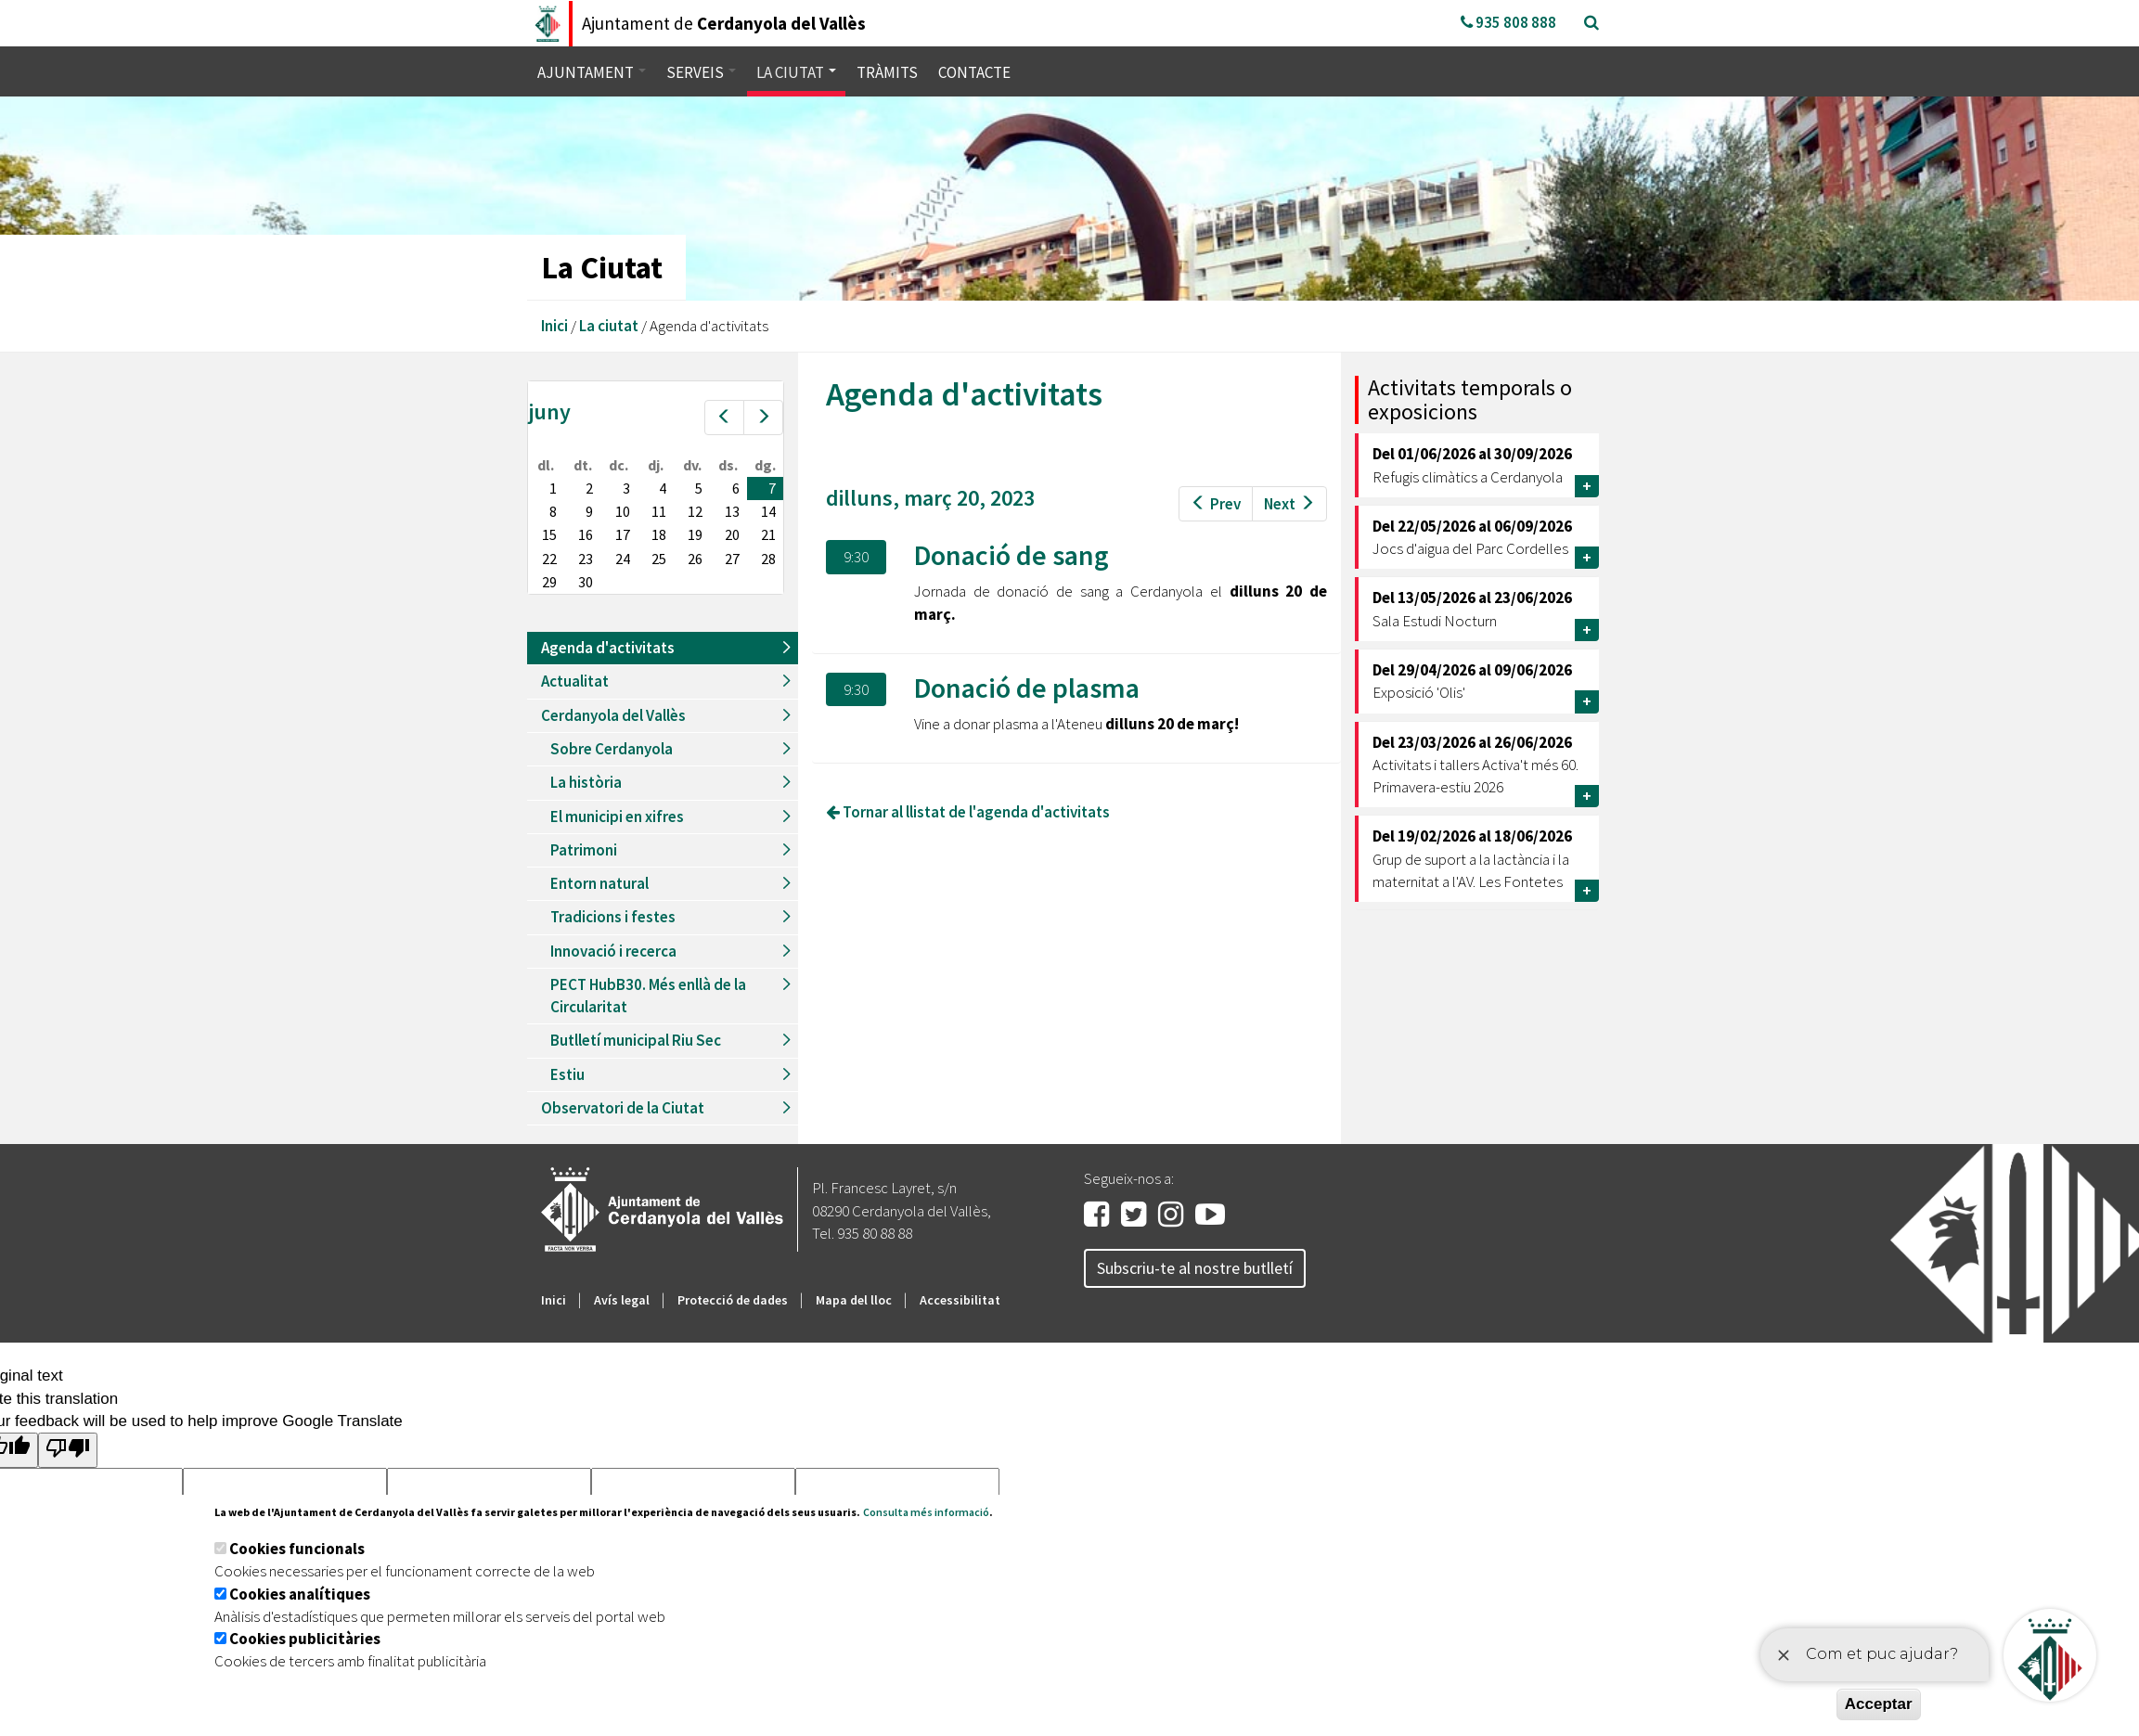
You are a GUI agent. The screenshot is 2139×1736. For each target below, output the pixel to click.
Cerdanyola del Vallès (613, 715)
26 (695, 558)
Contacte (974, 72)
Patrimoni (583, 850)
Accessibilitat (960, 1300)
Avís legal (622, 1300)
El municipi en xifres (617, 816)
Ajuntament (591, 72)
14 (768, 511)
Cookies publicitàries (304, 1638)
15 (549, 534)
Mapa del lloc (854, 1300)
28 (768, 558)
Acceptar (1879, 1704)
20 (732, 534)
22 (549, 558)
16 (585, 534)
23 (585, 558)
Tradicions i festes (613, 917)
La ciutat (796, 72)
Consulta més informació (926, 1512)
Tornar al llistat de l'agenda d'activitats (968, 812)
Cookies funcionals (297, 1548)
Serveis (701, 72)
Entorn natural (599, 883)
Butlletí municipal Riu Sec (635, 1040)
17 (622, 534)
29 (549, 581)
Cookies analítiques (299, 1594)
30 (585, 581)
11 (658, 511)
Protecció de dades (732, 1300)
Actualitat (575, 681)
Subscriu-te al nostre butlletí (1195, 1268)
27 (732, 558)
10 (622, 511)
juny (549, 411)
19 (695, 534)
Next (1289, 504)
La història (586, 782)
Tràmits (887, 72)
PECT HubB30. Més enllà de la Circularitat (648, 995)
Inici (554, 325)
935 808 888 (1508, 22)
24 (622, 558)
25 (658, 558)
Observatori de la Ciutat (622, 1108)
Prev (1216, 504)
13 (732, 511)
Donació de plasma (1027, 687)
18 (658, 534)
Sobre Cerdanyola (611, 749)
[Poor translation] (67, 1450)
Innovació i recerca (613, 951)
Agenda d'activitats (608, 647)
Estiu (567, 1074)
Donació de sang (1011, 554)
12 (695, 511)
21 (768, 534)
